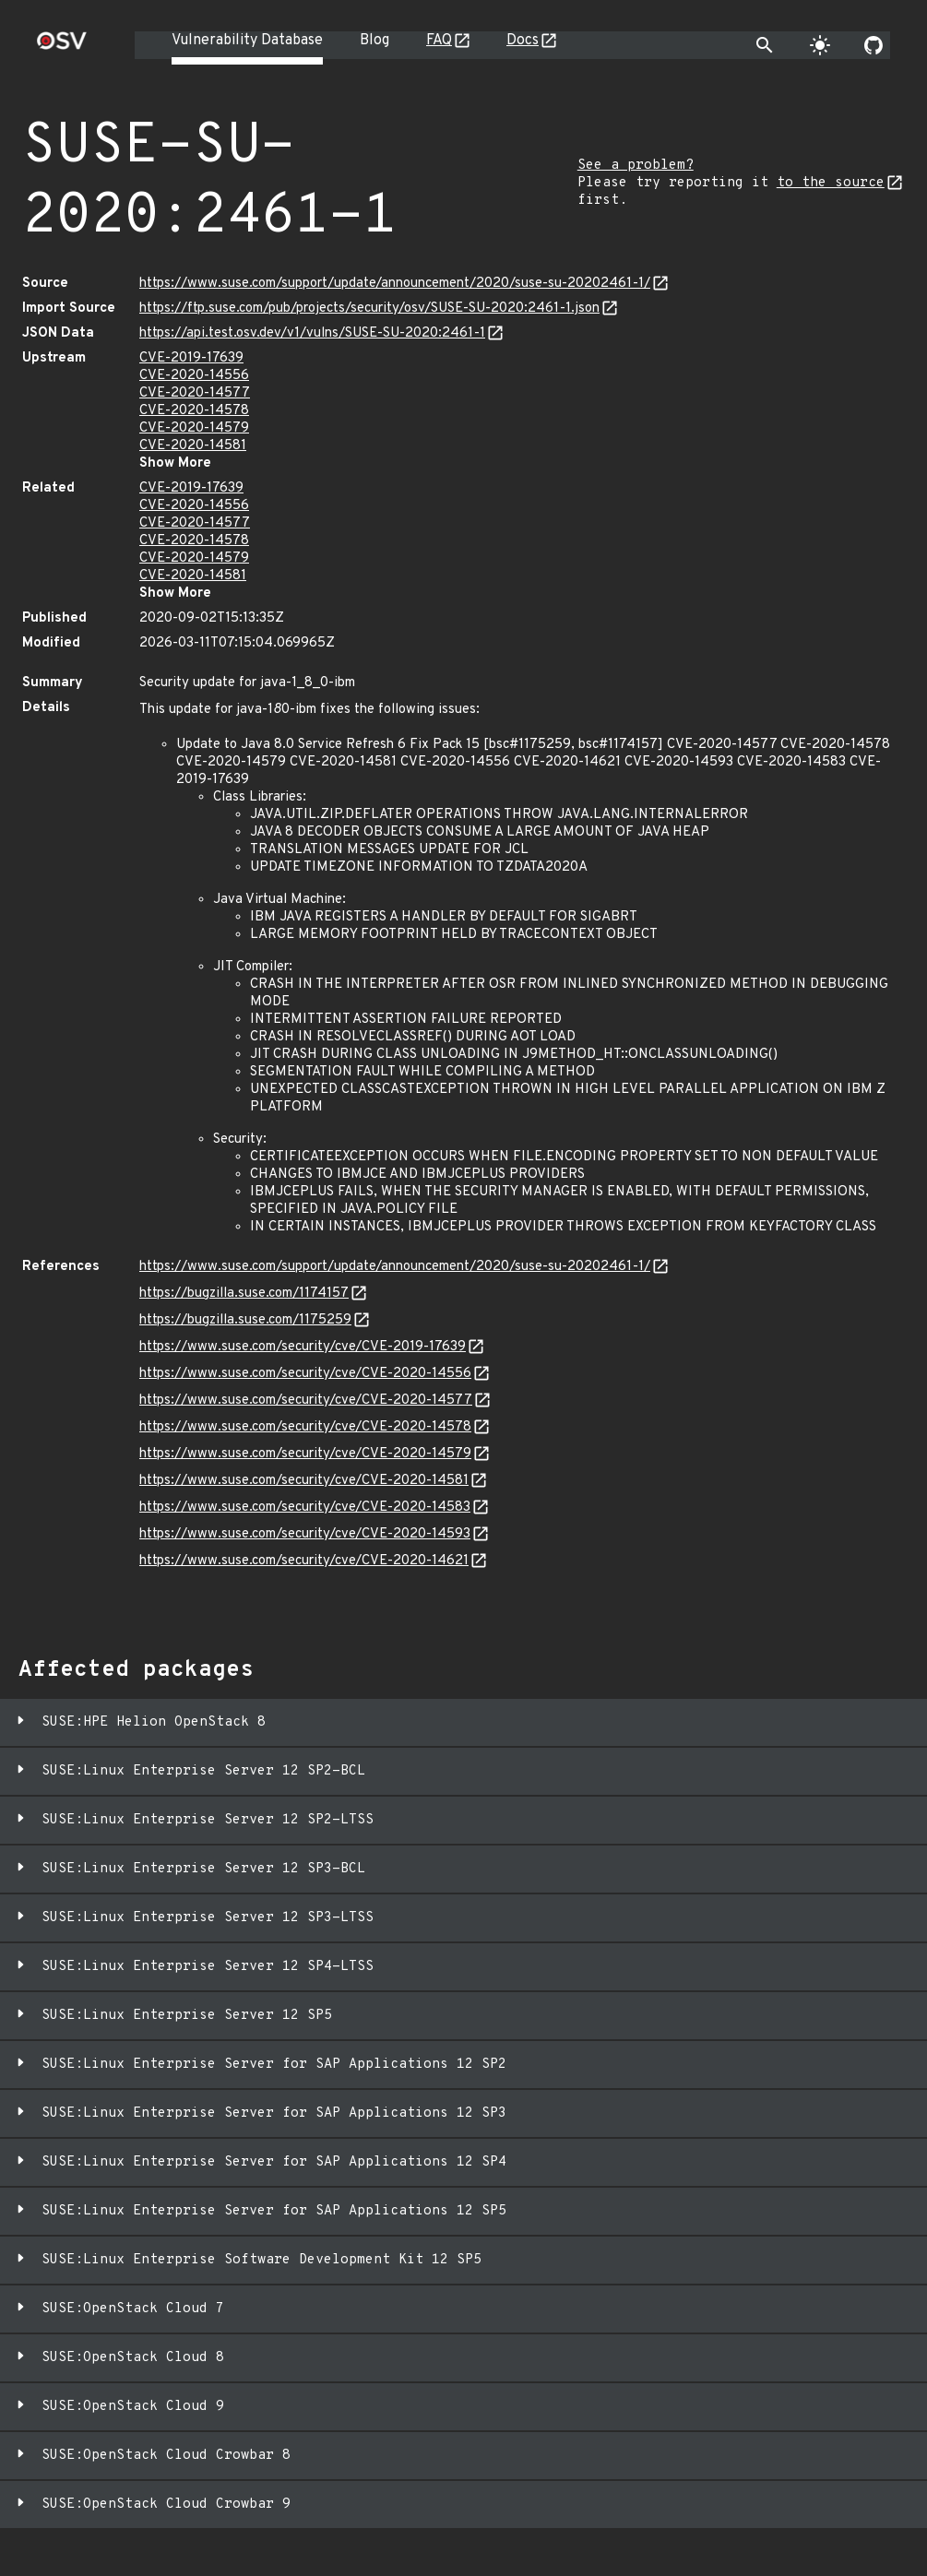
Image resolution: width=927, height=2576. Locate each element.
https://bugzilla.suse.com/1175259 (245, 1320)
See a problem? (635, 165)
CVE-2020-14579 (194, 428)
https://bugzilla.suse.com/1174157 (244, 1293)
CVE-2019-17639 (191, 358)
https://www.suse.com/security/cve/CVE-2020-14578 (305, 1427)
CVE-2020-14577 (194, 393)
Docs (522, 40)
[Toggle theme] (820, 45)
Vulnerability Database (247, 40)
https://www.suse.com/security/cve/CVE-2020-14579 (305, 1454)
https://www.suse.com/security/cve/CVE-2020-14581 (304, 1481)
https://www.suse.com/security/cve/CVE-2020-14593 (304, 1534)
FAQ (439, 40)
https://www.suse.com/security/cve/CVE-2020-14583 (304, 1507)
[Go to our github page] (873, 45)
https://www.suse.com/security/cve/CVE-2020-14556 (305, 1374)
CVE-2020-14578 (194, 411)
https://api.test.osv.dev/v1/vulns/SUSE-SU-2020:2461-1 (312, 333)
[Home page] (62, 46)
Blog (374, 40)
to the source (831, 183)
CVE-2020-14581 (192, 446)
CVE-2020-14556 (194, 376)
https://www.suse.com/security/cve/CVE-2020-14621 (304, 1561)
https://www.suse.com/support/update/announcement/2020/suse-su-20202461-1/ (394, 283)
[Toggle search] (764, 45)
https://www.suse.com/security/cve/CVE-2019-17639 (302, 1347)
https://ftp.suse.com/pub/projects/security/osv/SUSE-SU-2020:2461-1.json (369, 308)
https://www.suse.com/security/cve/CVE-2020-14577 (305, 1400)
